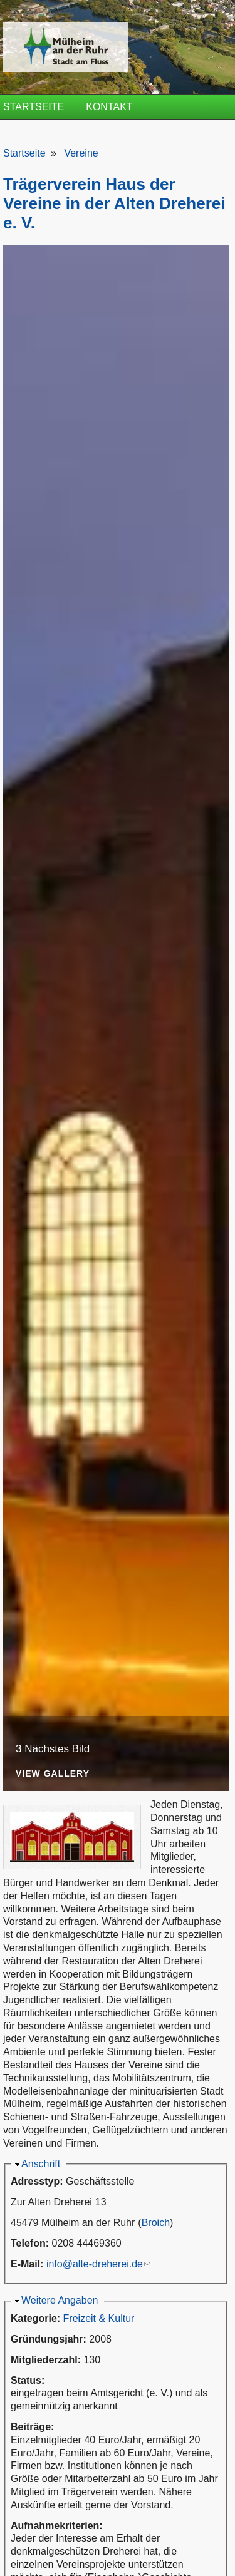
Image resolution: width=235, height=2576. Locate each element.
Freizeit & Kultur (99, 2318)
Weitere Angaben (59, 2300)
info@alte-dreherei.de (98, 2264)
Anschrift (40, 2163)
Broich (156, 2222)
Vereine (81, 153)
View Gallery (53, 1773)
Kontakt (109, 106)
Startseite (33, 106)
